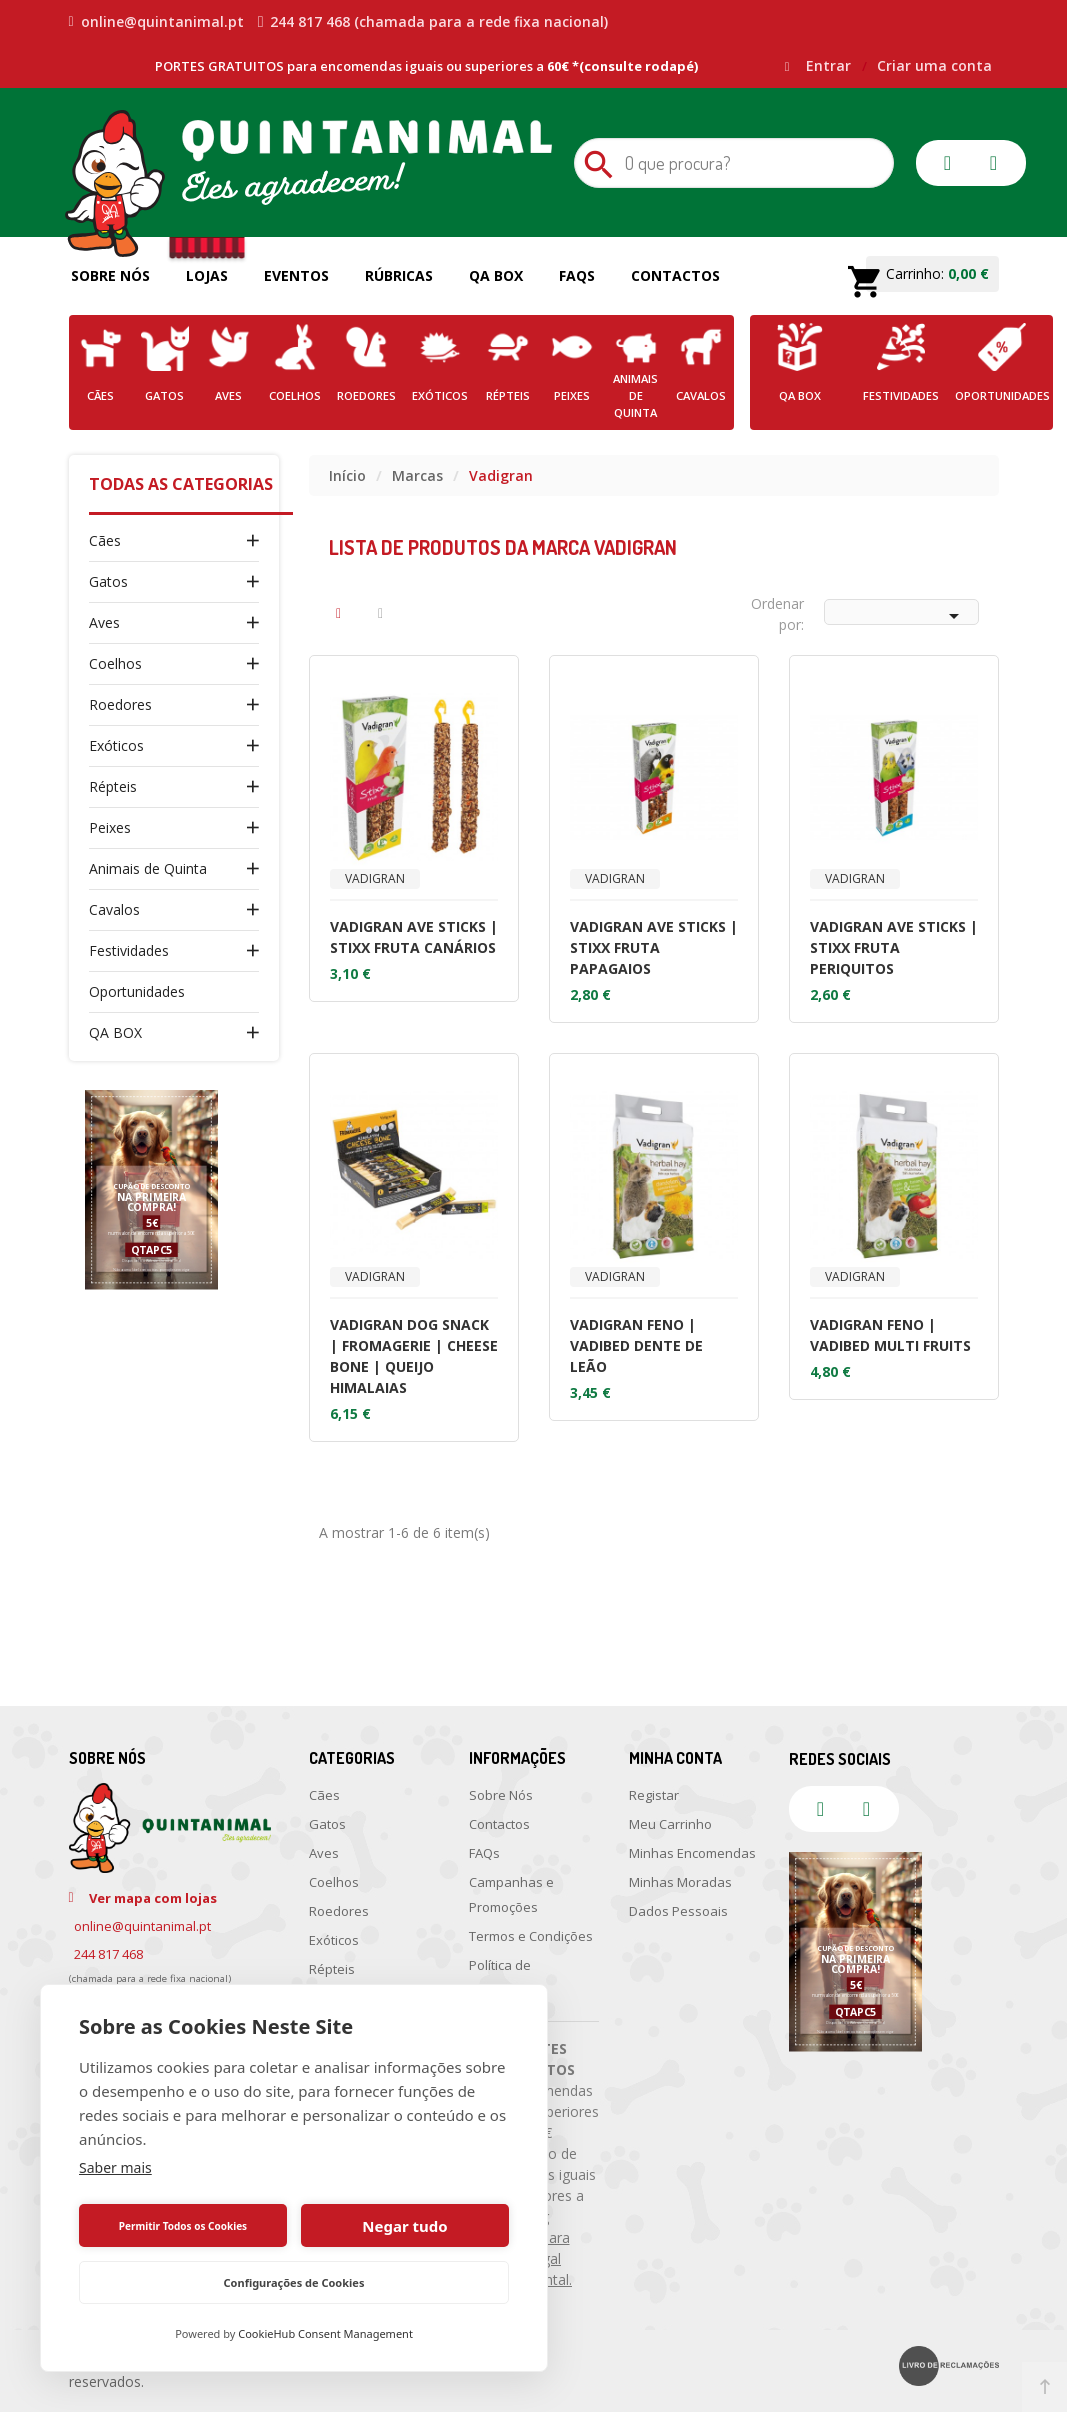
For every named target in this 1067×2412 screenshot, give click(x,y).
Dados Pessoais (678, 1911)
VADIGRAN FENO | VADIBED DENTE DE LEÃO (636, 1345)
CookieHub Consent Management (325, 2333)
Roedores (120, 704)
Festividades (129, 950)
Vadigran (375, 878)
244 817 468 (108, 1954)
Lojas (207, 275)
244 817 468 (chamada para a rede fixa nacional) (433, 22)
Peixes (110, 827)
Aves (104, 622)
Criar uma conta (934, 65)
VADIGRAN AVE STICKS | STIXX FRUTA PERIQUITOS (894, 947)
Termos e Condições (531, 1936)
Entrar (830, 65)
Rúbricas (399, 275)
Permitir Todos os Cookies (183, 2226)
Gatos (108, 581)
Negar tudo (404, 2226)
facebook (948, 163)
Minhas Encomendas (692, 1853)
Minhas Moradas (680, 1882)
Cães (105, 540)
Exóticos (116, 745)
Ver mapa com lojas (153, 1898)
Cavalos (114, 909)
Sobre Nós (110, 275)
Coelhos (115, 663)
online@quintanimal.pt (156, 22)
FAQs (577, 275)
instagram (994, 163)
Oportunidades (137, 991)
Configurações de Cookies (294, 2282)
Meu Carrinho (670, 1824)
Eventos (296, 275)
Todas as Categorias (181, 484)
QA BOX (115, 1032)
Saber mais (115, 2167)
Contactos (675, 275)
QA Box (496, 275)
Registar (654, 1795)
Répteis (113, 786)
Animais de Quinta (148, 868)
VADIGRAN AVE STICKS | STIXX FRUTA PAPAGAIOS (654, 947)
